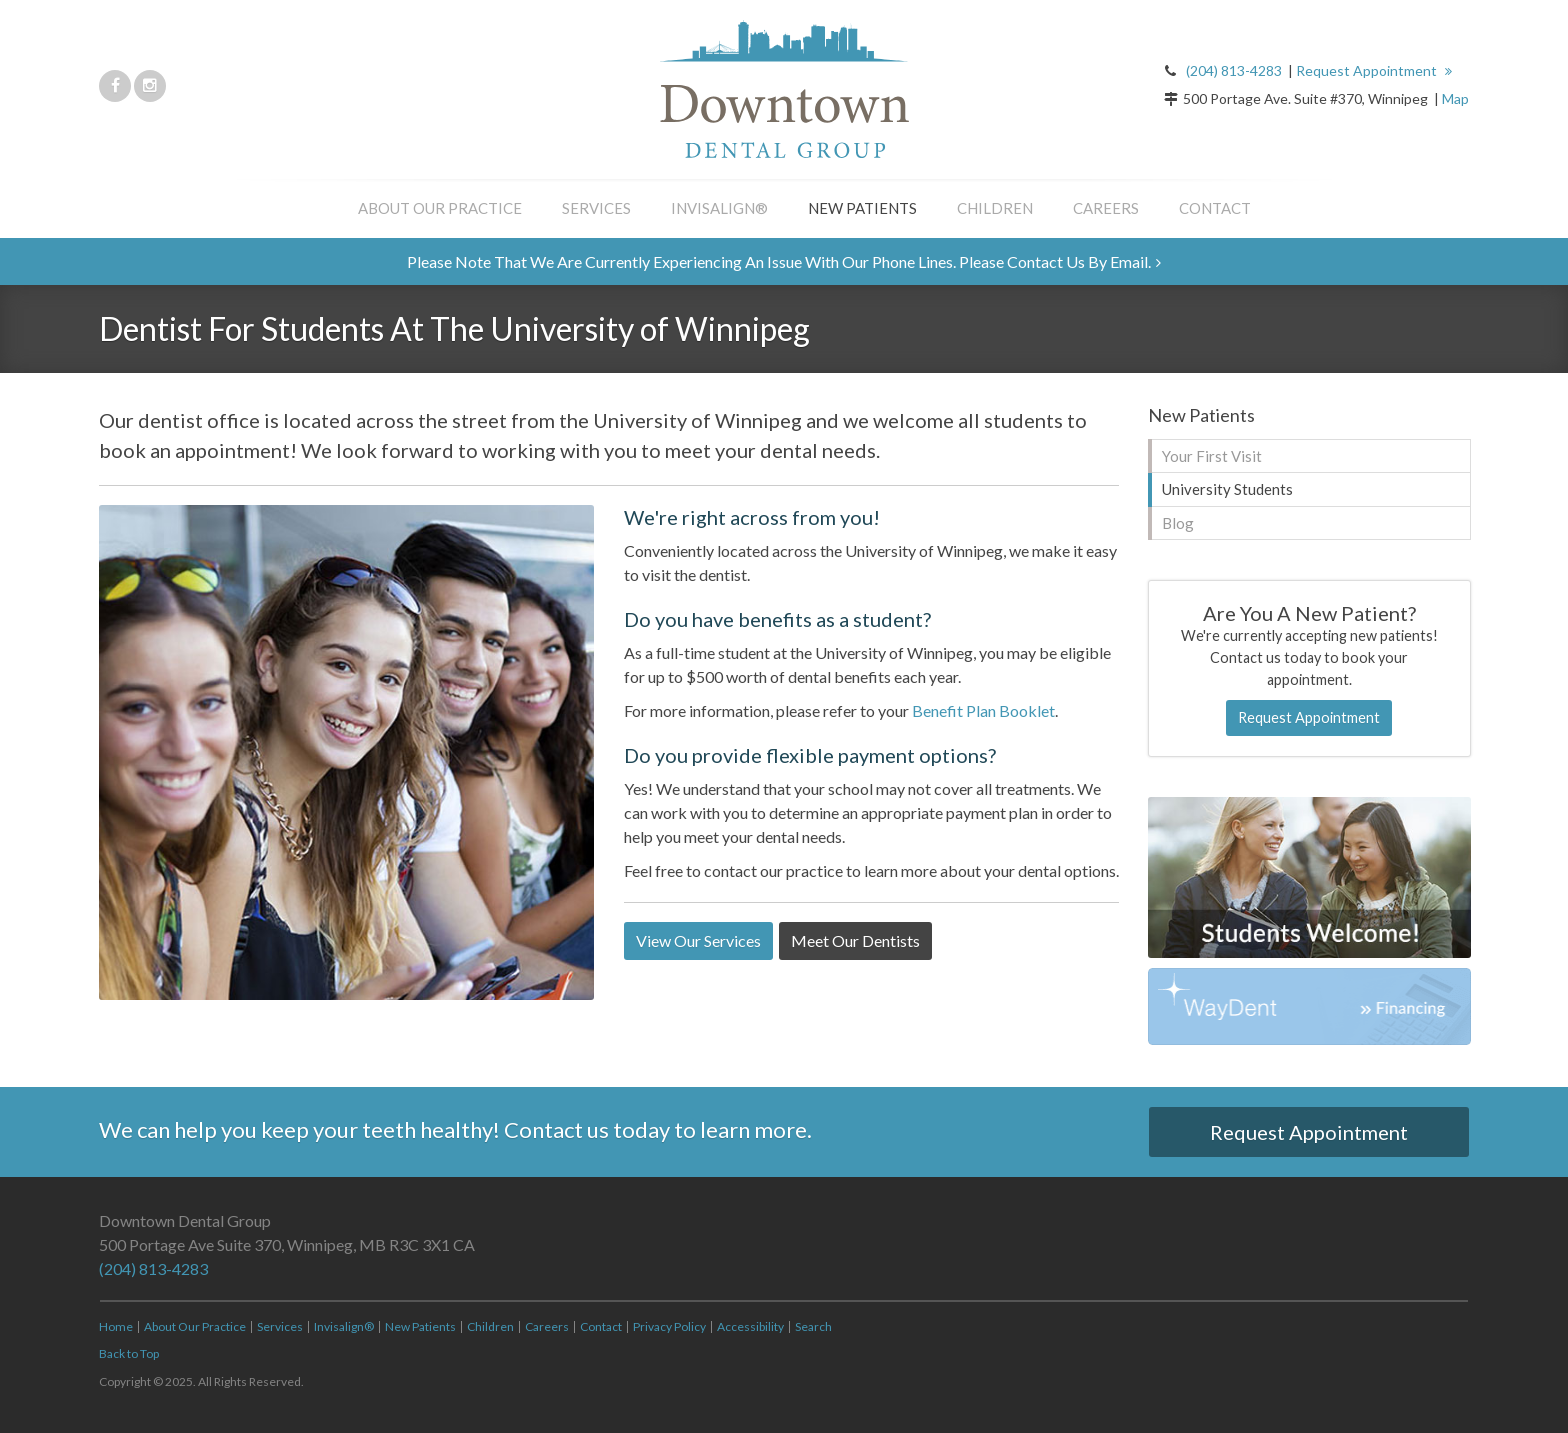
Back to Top (129, 1353)
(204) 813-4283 (1234, 70)
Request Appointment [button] (1368, 70)
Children (995, 208)
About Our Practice (440, 208)
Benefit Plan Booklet (983, 710)
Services (596, 208)
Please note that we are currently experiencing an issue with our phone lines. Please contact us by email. (779, 261)
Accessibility (750, 1326)
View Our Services (698, 940)
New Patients (862, 208)
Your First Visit (1212, 456)
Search (813, 1326)
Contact (1215, 208)
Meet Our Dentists (855, 940)
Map (1455, 98)
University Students (1227, 489)
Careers (1106, 208)
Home (116, 1326)
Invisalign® (719, 208)
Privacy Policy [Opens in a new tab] (669, 1326)
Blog (1178, 523)
